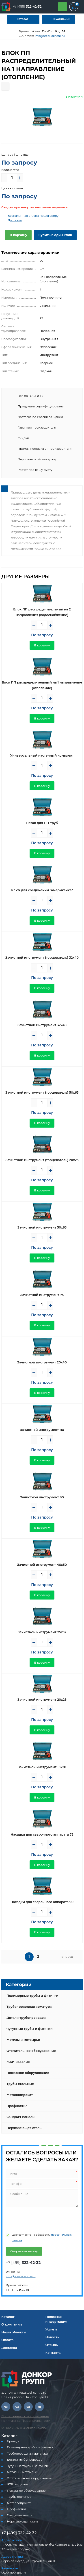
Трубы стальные (19, 2060)
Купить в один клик (54, 230)
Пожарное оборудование (25, 2049)
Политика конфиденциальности (22, 2387)
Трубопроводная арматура (27, 1983)
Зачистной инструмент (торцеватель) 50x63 (42, 1069)
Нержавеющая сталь (22, 2104)
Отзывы (51, 2311)
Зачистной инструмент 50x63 (42, 1204)
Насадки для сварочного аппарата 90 (42, 1878)
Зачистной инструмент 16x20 (42, 1743)
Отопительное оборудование (29, 2027)
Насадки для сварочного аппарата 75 (42, 1811)
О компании (60, 18)
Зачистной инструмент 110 (42, 1406)
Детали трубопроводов (24, 1994)
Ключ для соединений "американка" (42, 867)
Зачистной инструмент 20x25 (42, 1676)
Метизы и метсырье (22, 2016)
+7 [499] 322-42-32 (17, 2499)
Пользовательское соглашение (22, 2383)
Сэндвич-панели (19, 2093)
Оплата (7, 2311)
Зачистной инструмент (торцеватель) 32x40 (42, 934)
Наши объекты (12, 2304)
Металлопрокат (18, 2071)
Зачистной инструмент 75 (42, 1271)
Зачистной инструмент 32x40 (42, 1001)
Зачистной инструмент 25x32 (42, 1608)
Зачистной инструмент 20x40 (42, 1339)
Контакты (52, 2319)
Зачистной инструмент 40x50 (42, 1541)
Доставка (70, 215)
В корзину (20, 230)
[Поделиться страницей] (5, 86)
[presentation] (40, 2195)
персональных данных (61, 2211)
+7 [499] (26, 6)
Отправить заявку (62, 6)
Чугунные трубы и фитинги (27, 2005)
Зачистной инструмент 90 (42, 1473)
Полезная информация (63, 2288)
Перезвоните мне (17, 2560)
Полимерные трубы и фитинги (30, 1972)
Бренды (12, 2407)
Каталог (22, 18)
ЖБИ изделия (17, 2038)
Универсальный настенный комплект (42, 732)
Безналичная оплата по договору (29, 215)
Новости (52, 2304)
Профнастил (16, 2082)
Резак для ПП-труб (42, 799)
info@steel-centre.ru (49, 36)
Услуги (50, 2296)
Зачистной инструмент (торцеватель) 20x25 (42, 1136)
